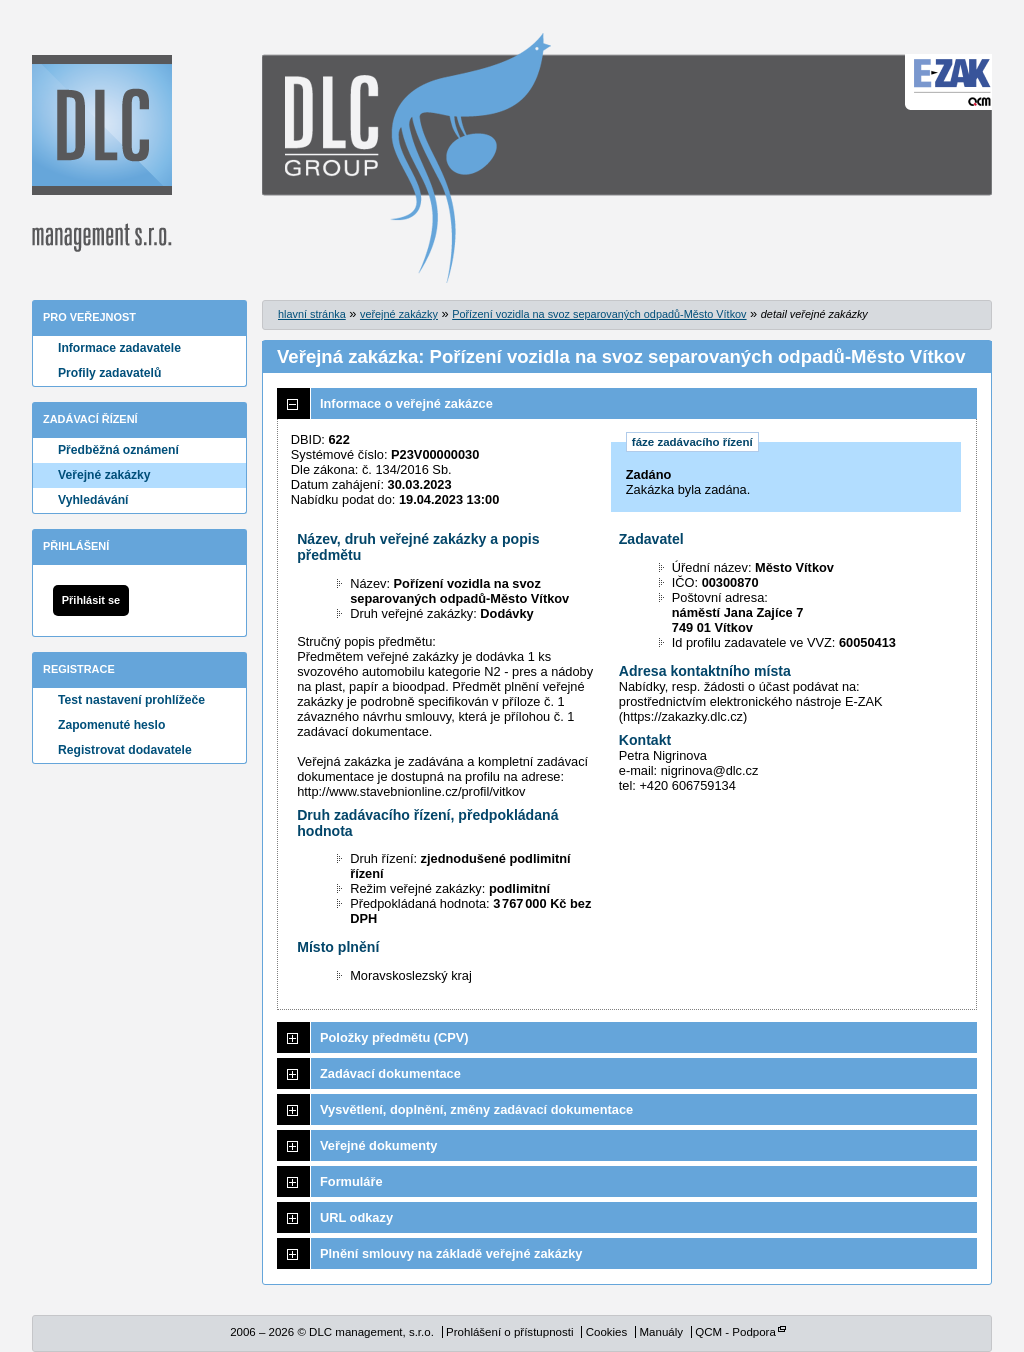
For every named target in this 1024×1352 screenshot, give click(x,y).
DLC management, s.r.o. (102, 153)
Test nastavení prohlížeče (131, 700)
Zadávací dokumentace (390, 1073)
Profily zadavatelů (109, 373)
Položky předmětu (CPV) (394, 1037)
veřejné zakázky (399, 314)
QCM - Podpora (735, 1332)
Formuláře (351, 1181)
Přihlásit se (91, 600)
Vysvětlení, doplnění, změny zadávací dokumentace (476, 1109)
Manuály (661, 1332)
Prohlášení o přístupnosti (509, 1332)
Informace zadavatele (119, 348)
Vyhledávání (93, 500)
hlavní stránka (312, 314)
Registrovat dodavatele (125, 750)
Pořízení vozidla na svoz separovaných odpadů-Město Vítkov (599, 314)
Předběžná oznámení (118, 450)
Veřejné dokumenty (378, 1145)
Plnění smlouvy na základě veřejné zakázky (451, 1253)
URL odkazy (356, 1217)
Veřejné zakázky (104, 475)
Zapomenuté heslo (111, 725)
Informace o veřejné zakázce (406, 403)
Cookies (607, 1332)
